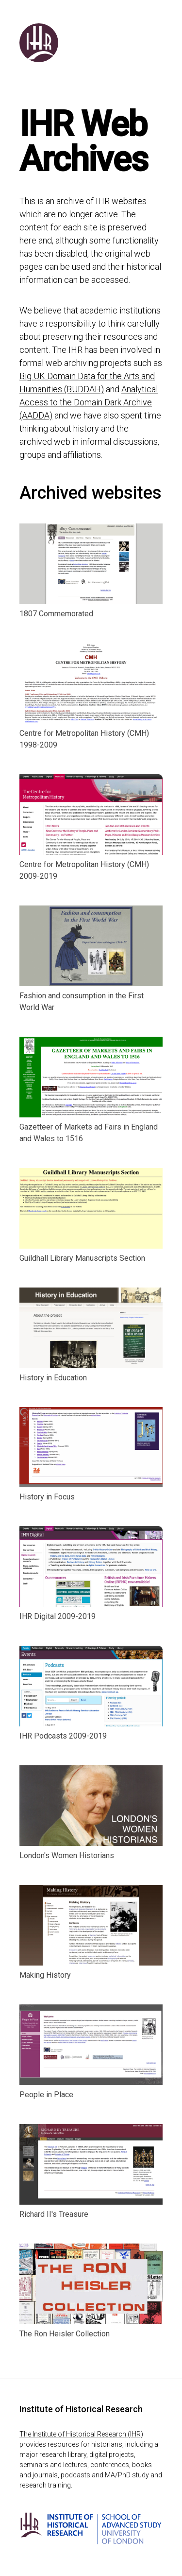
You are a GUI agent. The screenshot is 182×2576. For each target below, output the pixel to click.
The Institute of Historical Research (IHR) (81, 2434)
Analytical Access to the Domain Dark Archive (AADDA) (88, 402)
